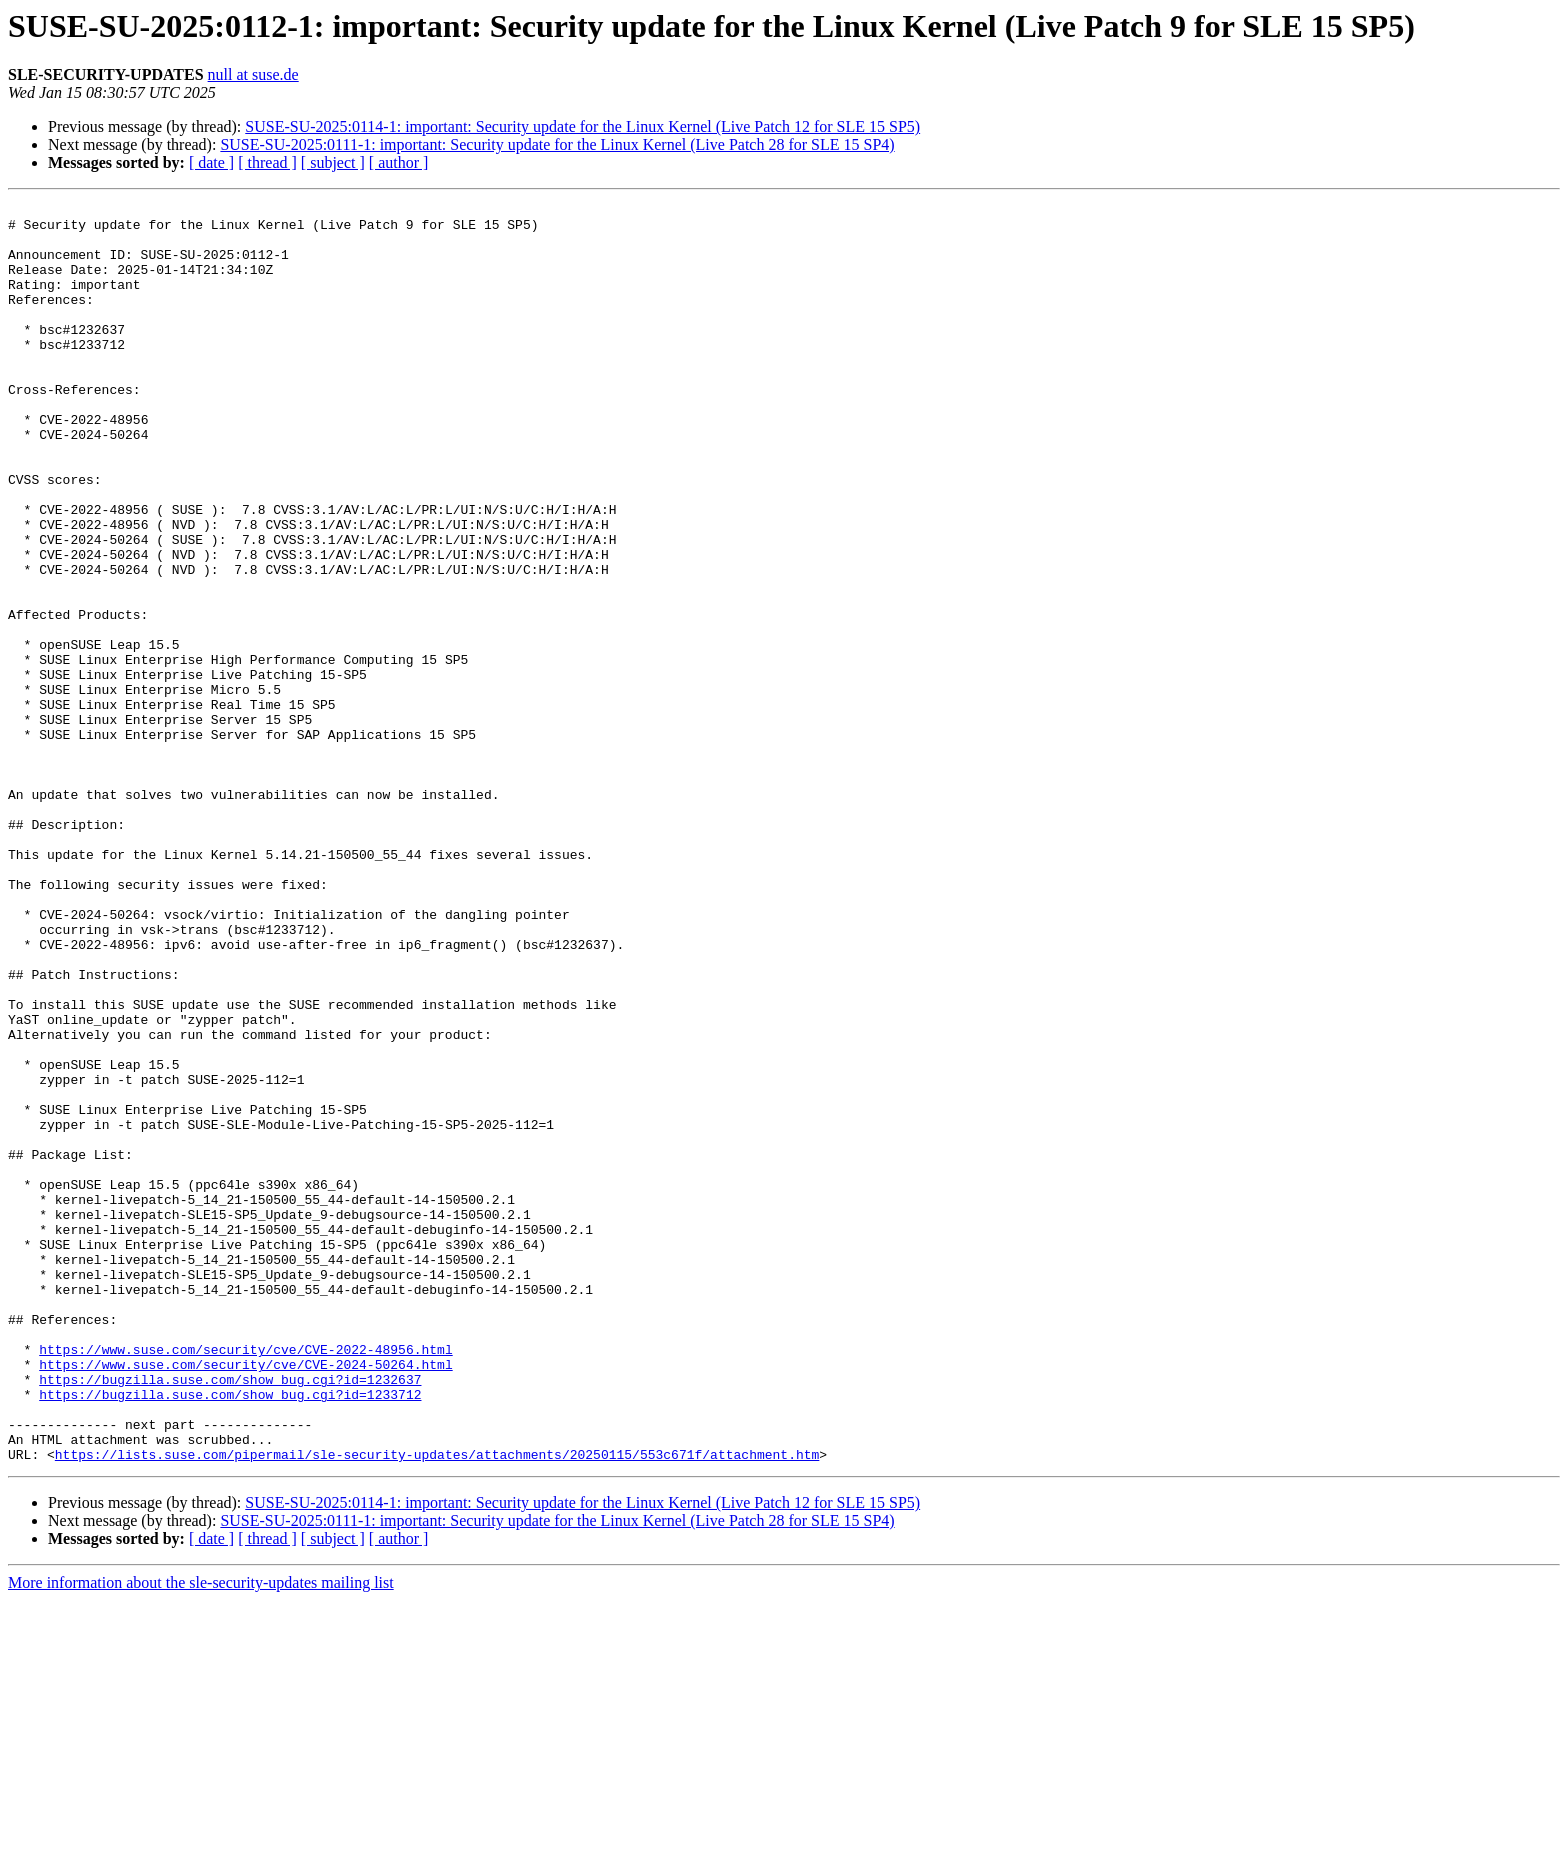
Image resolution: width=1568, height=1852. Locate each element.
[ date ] (211, 162)
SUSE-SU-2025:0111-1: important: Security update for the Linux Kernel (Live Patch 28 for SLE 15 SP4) (557, 144)
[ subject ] (333, 162)
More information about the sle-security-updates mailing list (201, 1834)
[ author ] (399, 162)
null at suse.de (253, 74)
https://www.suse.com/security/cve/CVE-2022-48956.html (245, 1580)
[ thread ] (267, 162)
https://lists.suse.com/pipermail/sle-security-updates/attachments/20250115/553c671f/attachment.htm (437, 1706)
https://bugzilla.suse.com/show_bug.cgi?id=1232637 (230, 1616)
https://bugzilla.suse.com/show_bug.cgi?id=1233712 (230, 1634)
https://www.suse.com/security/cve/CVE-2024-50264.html (245, 1598)
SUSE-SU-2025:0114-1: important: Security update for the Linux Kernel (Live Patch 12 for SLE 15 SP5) (582, 126)
